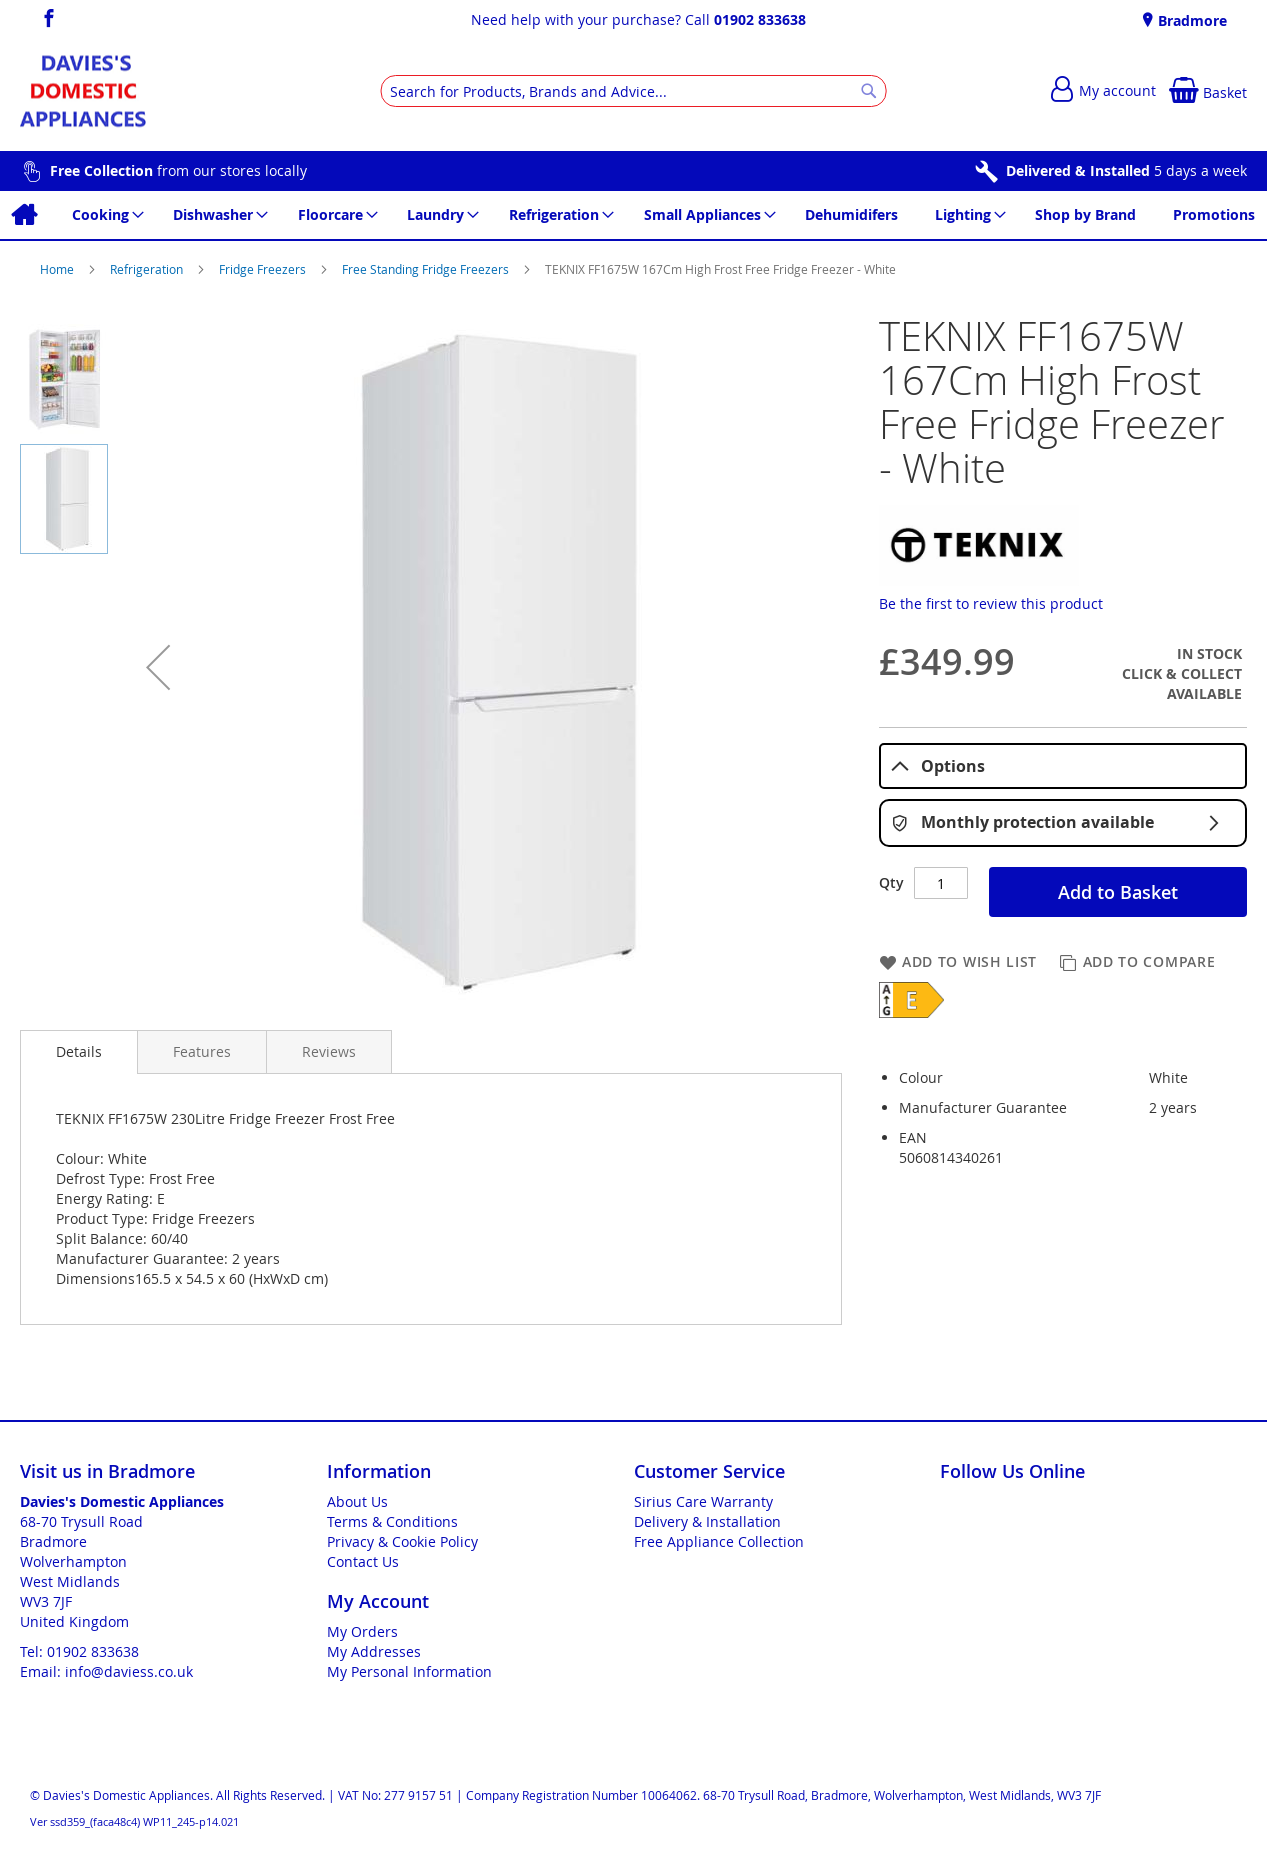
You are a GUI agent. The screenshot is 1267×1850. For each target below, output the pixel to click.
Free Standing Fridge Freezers (427, 269)
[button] (158, 667)
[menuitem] (23, 215)
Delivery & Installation (707, 1521)
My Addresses (374, 1651)
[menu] (633, 215)
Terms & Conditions (392, 1521)
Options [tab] (938, 766)
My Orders (362, 1631)
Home (58, 269)
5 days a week (1126, 170)
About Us (357, 1501)
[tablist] (1063, 766)
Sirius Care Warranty (703, 1501)
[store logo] (83, 91)
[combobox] (633, 91)
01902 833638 (760, 19)
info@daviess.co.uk (129, 1671)
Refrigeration (148, 269)
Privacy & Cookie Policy (402, 1541)
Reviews (329, 1051)
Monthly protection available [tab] (1063, 823)
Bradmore (1190, 20)
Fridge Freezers (264, 269)
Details (79, 1051)
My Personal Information (409, 1671)
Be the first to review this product (991, 603)
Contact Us (363, 1561)
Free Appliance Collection (719, 1541)
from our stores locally (178, 170)
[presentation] (79, 1052)
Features (202, 1051)
